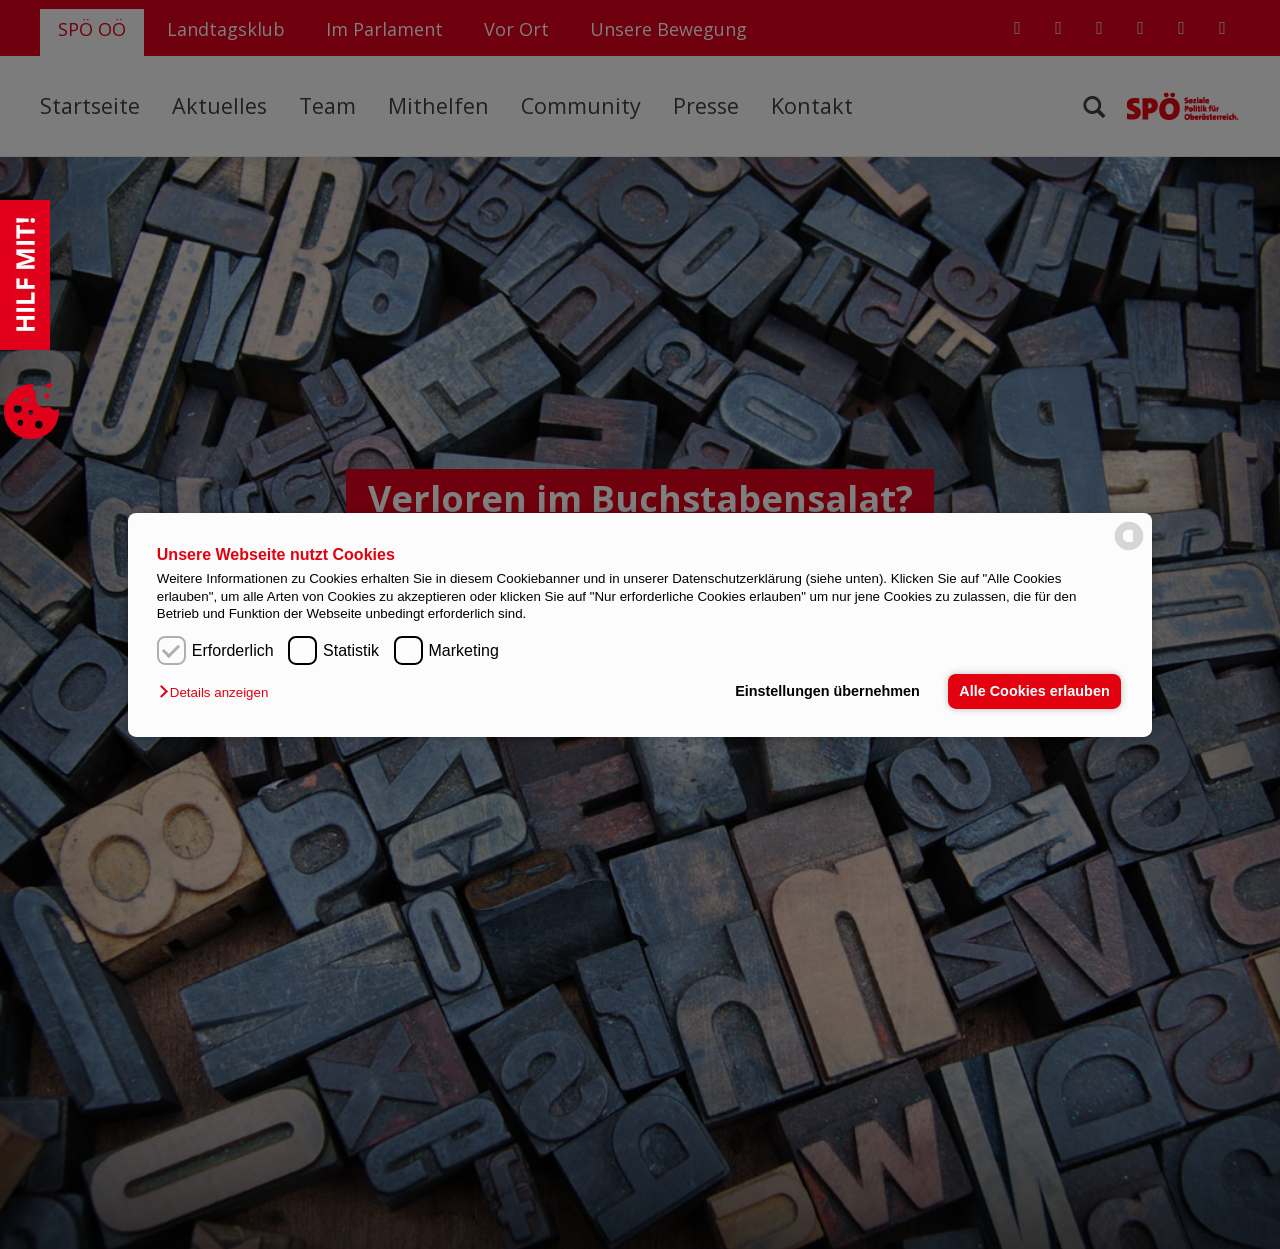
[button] (218, 692)
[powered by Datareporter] (1129, 548)
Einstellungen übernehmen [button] (827, 691)
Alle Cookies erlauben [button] (1034, 691)
